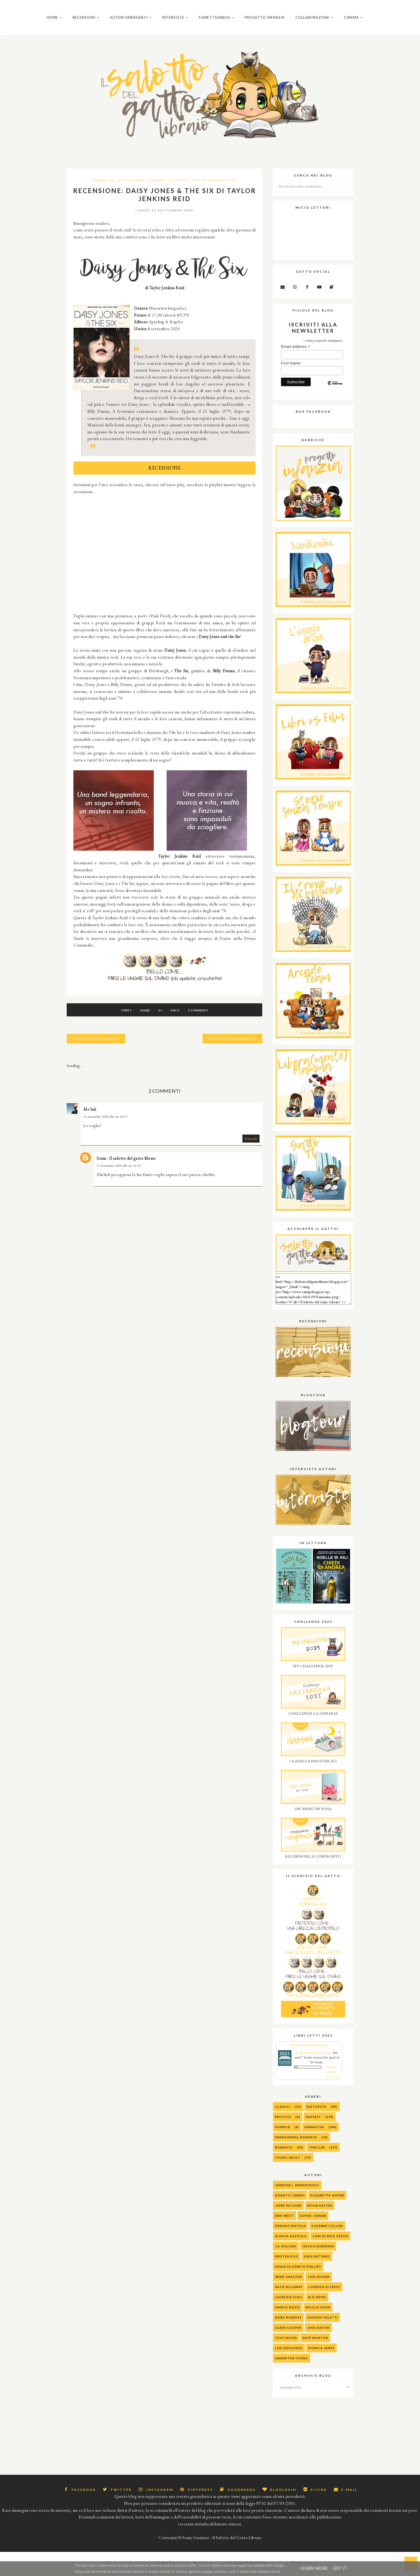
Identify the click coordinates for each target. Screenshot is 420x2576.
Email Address (295, 353)
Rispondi (251, 1145)
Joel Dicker (318, 2283)
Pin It (178, 1017)
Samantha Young (291, 2365)
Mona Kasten (319, 2212)
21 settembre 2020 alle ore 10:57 (105, 1123)
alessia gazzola (291, 2242)
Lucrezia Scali (288, 2303)
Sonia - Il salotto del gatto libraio (126, 1165)
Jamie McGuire (288, 2212)
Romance (283, 2154)
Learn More (314, 2568)
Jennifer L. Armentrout (297, 2192)
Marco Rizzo (287, 2314)
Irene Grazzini (288, 2283)
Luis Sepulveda (289, 2354)
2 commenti (205, 1017)
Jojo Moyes (286, 2344)
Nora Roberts (288, 2324)
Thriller (317, 2154)
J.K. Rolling (286, 2253)
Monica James (321, 2354)
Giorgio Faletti (322, 2324)
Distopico (317, 2113)
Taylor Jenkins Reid (214, 187)
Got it (340, 2568)
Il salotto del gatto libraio (314, 2059)
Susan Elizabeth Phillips (298, 2273)
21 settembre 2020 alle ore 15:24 (119, 1172)
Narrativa (103, 187)
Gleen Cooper (288, 2334)
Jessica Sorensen (318, 2253)
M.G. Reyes (317, 2303)
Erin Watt (284, 2222)
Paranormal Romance (296, 2144)
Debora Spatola (290, 2232)
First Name (291, 370)
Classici (282, 2113)
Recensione (131, 187)
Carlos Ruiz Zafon (330, 2242)
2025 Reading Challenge (309, 2052)
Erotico (283, 2123)
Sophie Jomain (312, 2222)
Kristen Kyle (286, 2263)
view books (333, 2083)
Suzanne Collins (327, 2232)
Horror (282, 2133)
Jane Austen (318, 2334)
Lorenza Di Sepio (324, 2293)
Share (142, 1017)
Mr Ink (89, 1116)
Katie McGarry (289, 2293)
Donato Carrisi (290, 2202)
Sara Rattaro (317, 2263)
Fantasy (313, 2123)
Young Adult (287, 2164)
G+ (160, 1017)
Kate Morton (315, 2344)
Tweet (119, 1017)
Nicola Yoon (318, 2314)
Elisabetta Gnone (327, 2202)
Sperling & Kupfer (167, 187)
